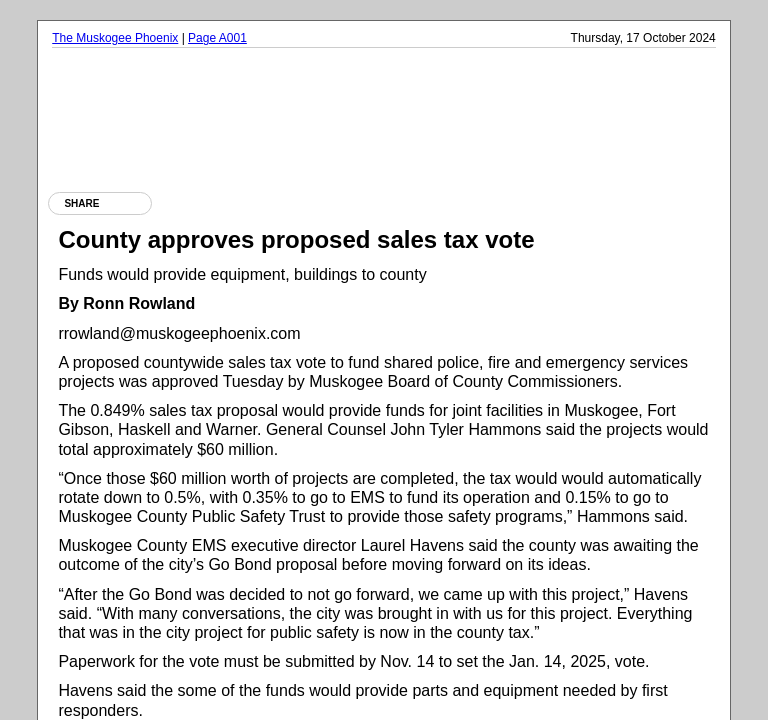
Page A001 (217, 38)
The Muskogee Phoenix (115, 38)
